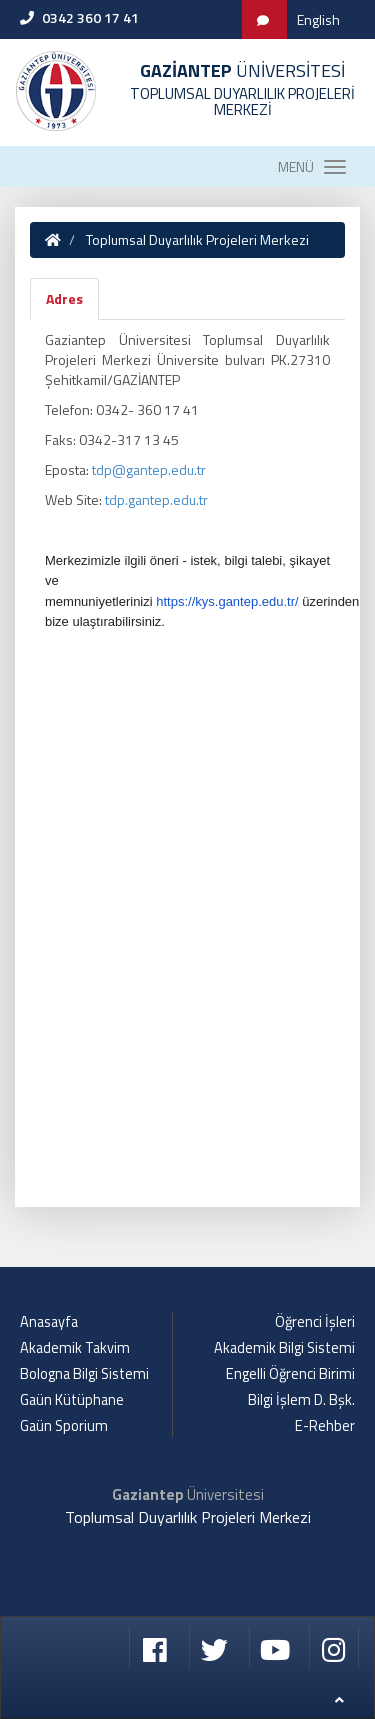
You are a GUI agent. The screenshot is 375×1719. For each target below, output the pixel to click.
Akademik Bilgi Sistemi (284, 1348)
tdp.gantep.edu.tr (156, 499)
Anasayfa (49, 1322)
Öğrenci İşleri (315, 1322)
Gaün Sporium (64, 1426)
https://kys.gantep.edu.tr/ (227, 601)
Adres (64, 298)
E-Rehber (325, 1426)
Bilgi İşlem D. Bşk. (301, 1400)
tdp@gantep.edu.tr (149, 469)
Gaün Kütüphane (72, 1400)
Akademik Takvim (75, 1348)
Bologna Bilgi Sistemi (84, 1374)
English (318, 19)
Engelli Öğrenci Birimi (290, 1374)
